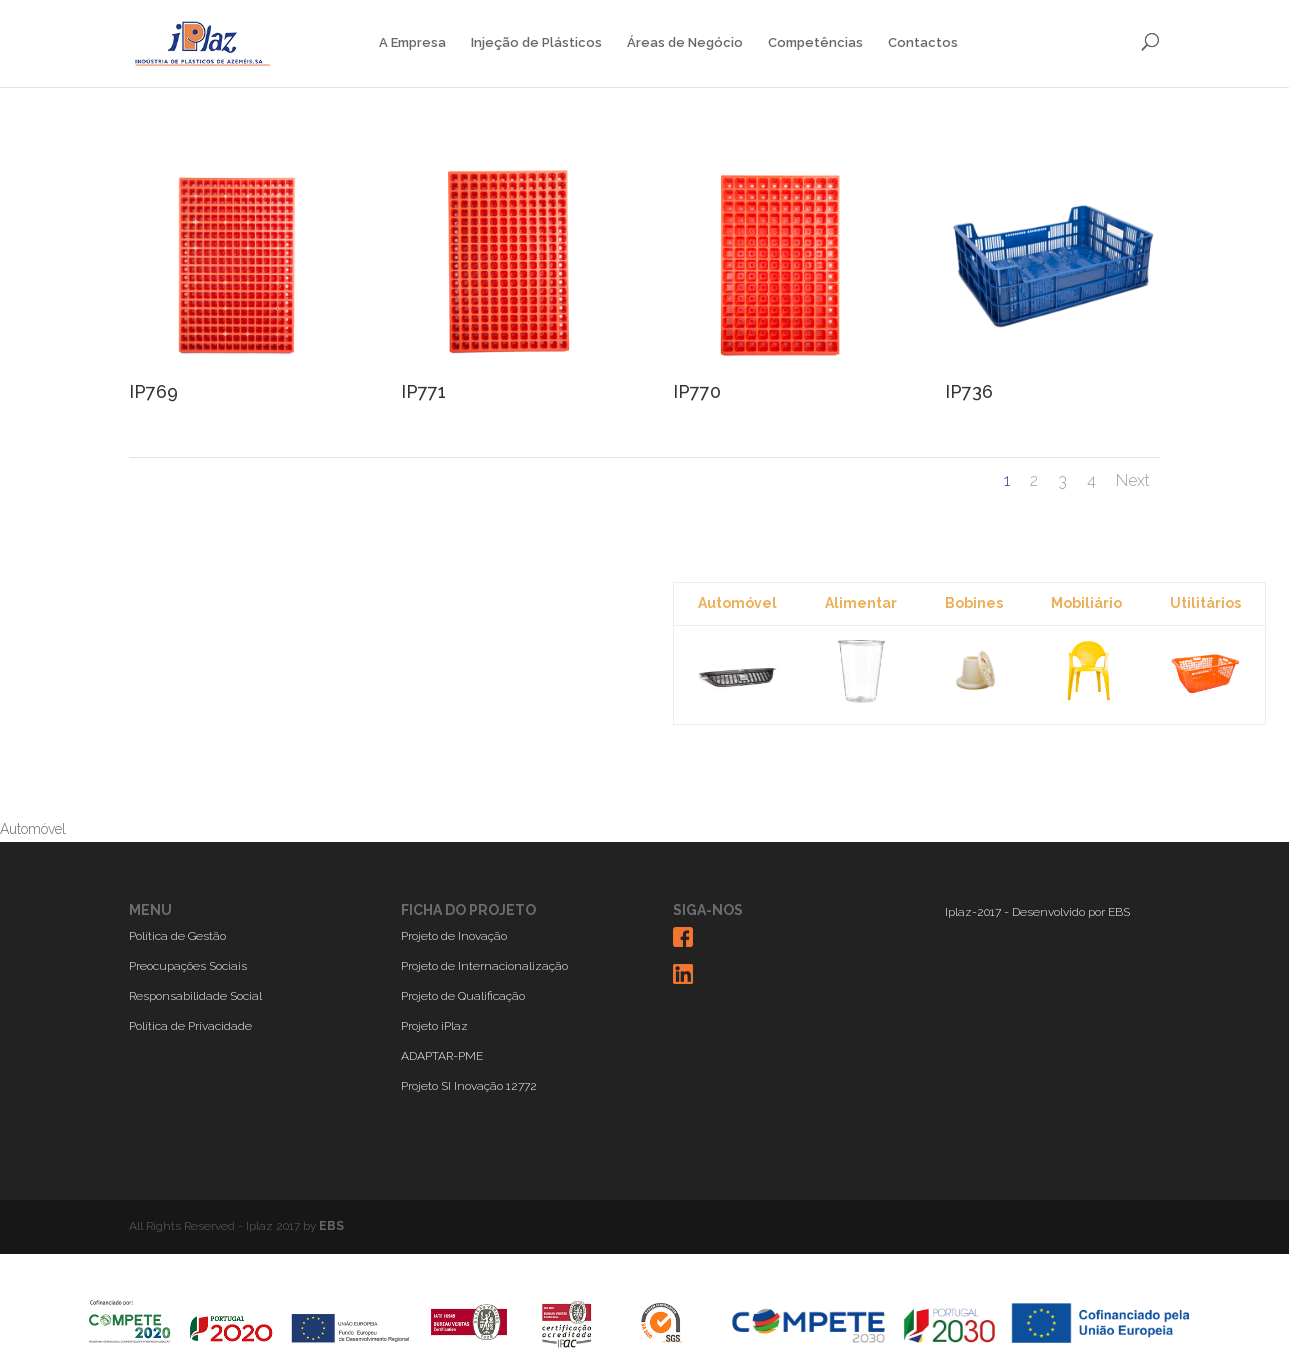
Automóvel (737, 603)
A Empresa (412, 43)
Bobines (974, 603)
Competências (815, 43)
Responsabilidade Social (195, 996)
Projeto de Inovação (454, 936)
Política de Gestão (177, 936)
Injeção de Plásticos (536, 43)
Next (1133, 480)
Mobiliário (1086, 603)
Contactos (923, 43)
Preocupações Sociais (188, 966)
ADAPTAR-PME (442, 1056)
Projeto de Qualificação (463, 996)
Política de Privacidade (190, 1026)
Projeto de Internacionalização (484, 966)
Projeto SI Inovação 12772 (469, 1086)
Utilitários (1205, 603)
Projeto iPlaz (434, 1026)
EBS (1119, 912)
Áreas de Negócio (685, 43)
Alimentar (861, 603)
